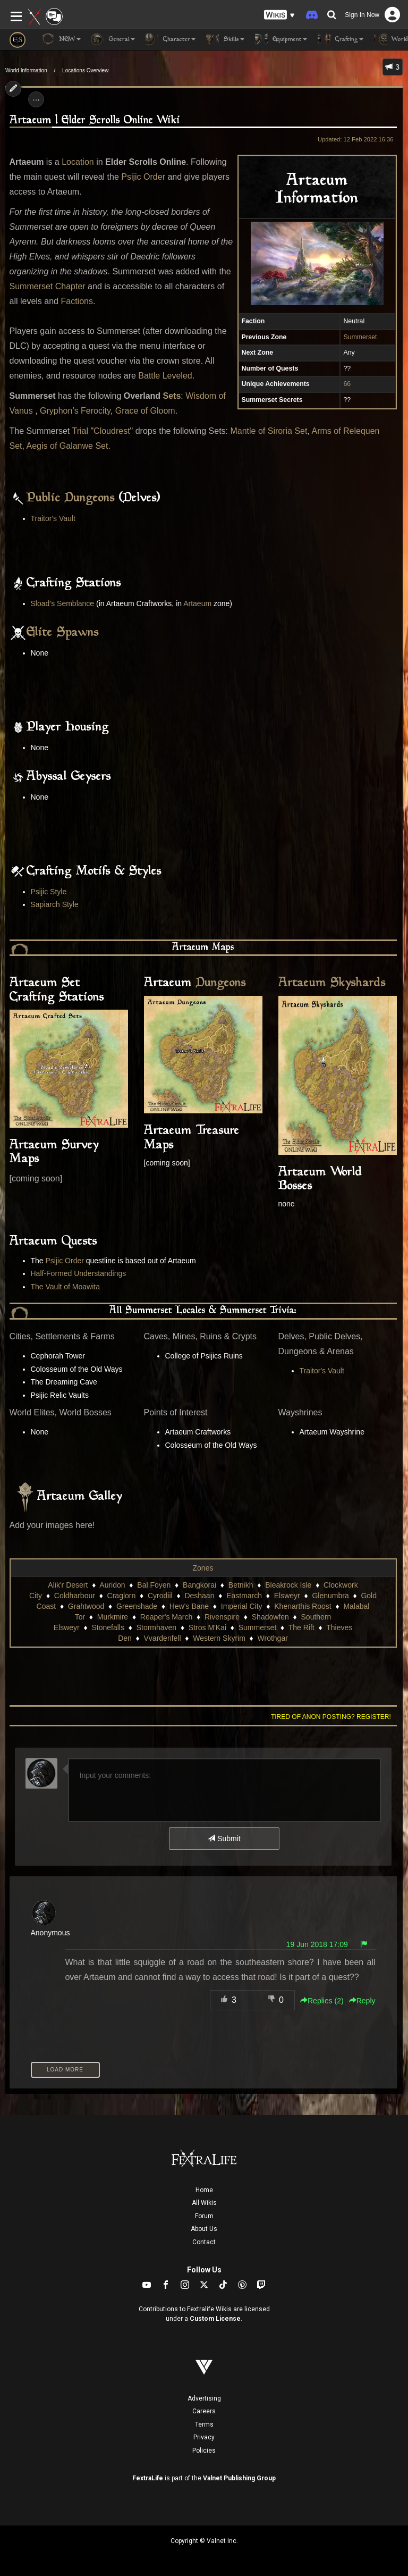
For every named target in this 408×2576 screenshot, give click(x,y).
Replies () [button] (322, 2000)
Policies (204, 2450)
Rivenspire (222, 1617)
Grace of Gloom (145, 410)
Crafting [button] (340, 39)
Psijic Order (143, 176)
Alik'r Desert (68, 1585)
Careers (204, 2411)
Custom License (215, 2318)
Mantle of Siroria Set (268, 430)
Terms (204, 2424)
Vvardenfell (162, 1638)
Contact (204, 2242)
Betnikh (240, 1585)
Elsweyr (287, 1595)
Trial (80, 430)
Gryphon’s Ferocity (75, 410)
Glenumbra (330, 1595)
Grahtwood (86, 1606)
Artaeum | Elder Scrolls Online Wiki (95, 120)
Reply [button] (362, 2000)
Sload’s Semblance (63, 603)
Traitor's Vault (53, 518)
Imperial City (241, 1606)
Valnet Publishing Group (239, 2478)
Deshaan (199, 1595)
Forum (204, 2216)
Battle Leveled (165, 375)
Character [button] (171, 39)
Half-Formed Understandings (78, 1273)
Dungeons (221, 983)
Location (78, 161)
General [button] (113, 39)
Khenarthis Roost (302, 1606)
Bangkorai (199, 1585)
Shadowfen (270, 1617)
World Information (26, 70)
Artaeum (197, 603)
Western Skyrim (219, 1638)
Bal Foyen (154, 1585)
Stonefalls (107, 1627)
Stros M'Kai (207, 1627)
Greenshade (136, 1606)
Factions (76, 301)
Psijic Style (49, 891)
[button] (279, 15)
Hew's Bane (189, 1606)
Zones (203, 1568)
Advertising (204, 2398)
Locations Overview (85, 70)
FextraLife (147, 2478)
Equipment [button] (281, 39)
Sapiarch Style (55, 904)
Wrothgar (273, 1638)
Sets (172, 395)
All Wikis (204, 2202)
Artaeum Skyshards (332, 983)
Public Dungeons (71, 498)
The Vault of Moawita (65, 1286)
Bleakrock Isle (288, 1585)
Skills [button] (225, 39)
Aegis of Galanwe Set (67, 445)
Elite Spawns (63, 633)
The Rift (301, 1627)
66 (347, 384)
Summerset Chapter (48, 286)
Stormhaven (156, 1627)
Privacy (204, 2437)
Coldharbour (74, 1595)
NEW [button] (61, 39)
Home (204, 2190)
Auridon (112, 1585)
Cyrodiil (160, 1595)
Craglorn (121, 1595)
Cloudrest (112, 430)
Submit (224, 1838)
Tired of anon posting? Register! (331, 1717)
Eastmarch (244, 1595)
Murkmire (112, 1617)
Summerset (360, 337)
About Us (204, 2229)
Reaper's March (166, 1617)
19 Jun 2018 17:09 (317, 1944)
